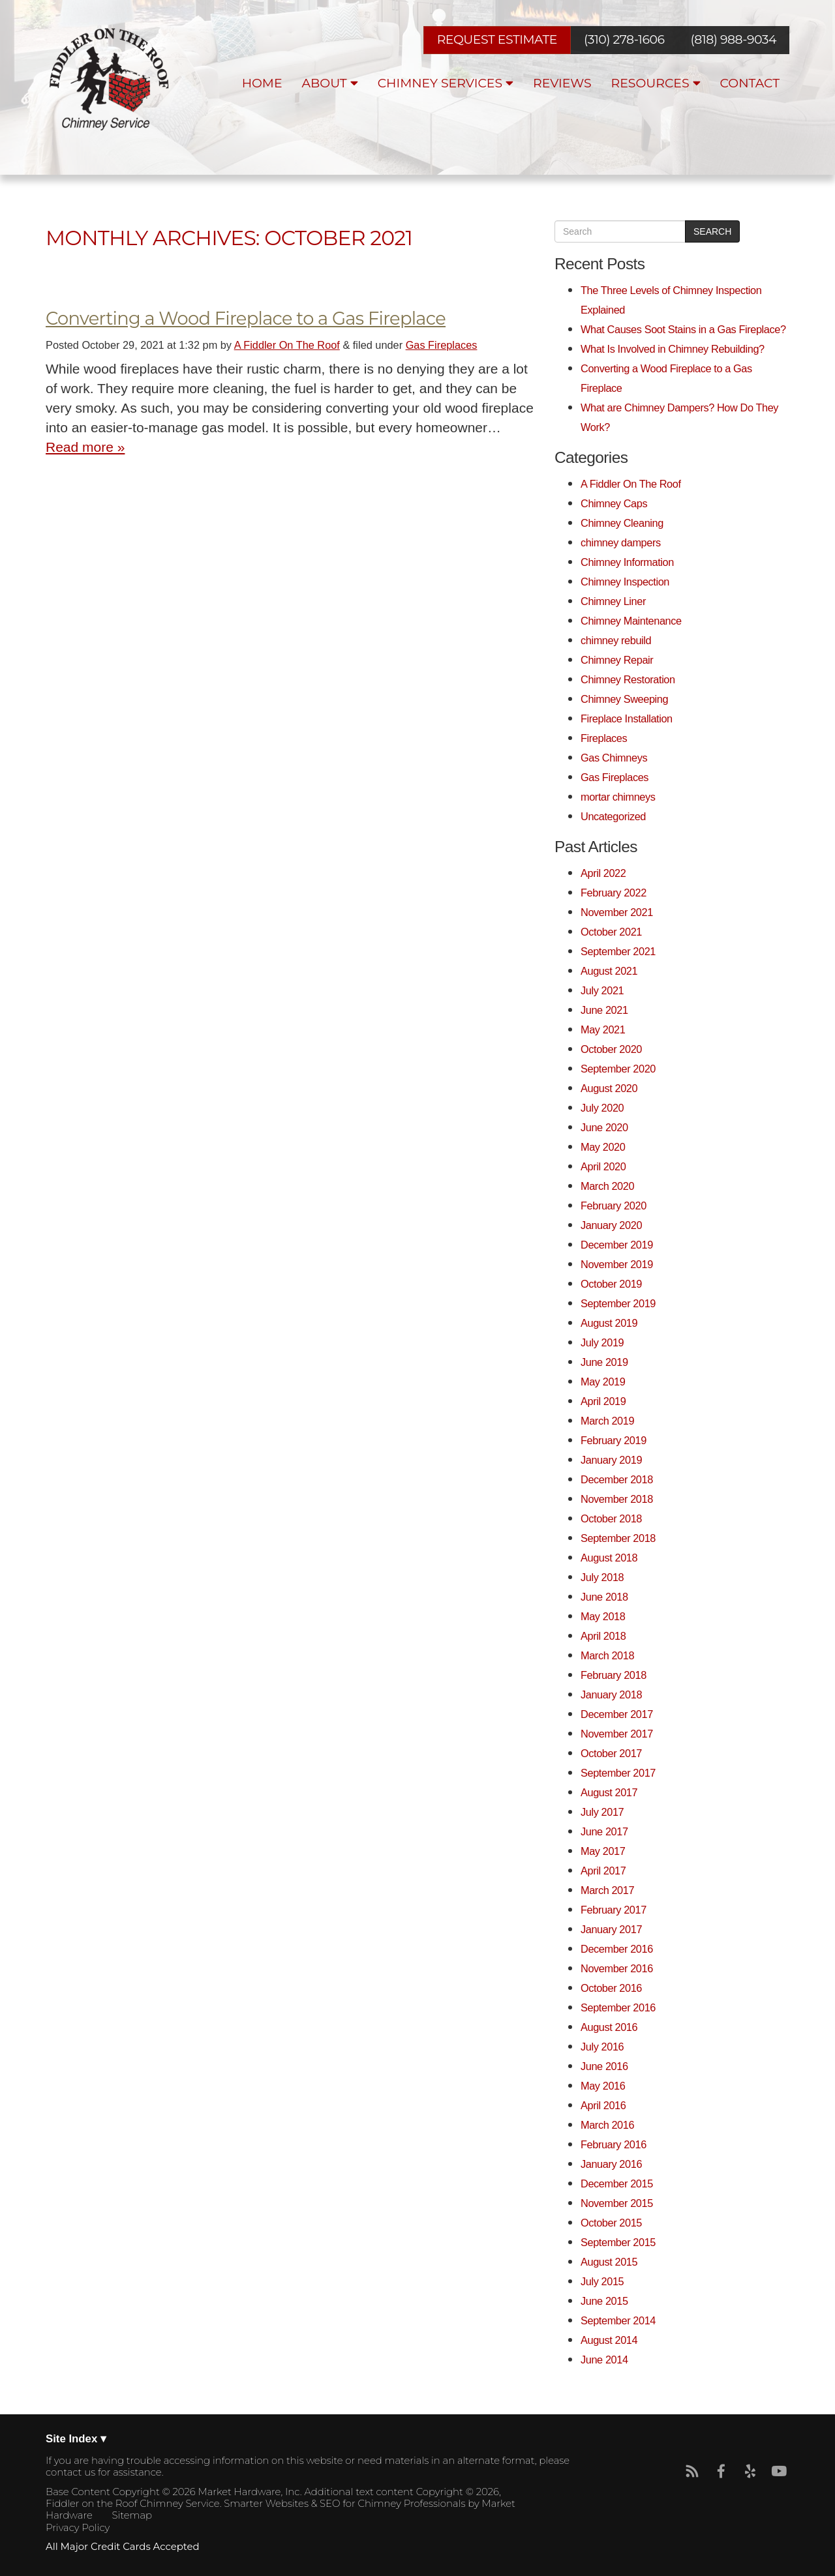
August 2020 (609, 1088)
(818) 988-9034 (733, 40)
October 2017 (611, 1753)
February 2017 (613, 1910)
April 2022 (603, 873)
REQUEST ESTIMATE (497, 39)
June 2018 (604, 1597)
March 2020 (607, 1186)
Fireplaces (604, 738)
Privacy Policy (78, 2528)
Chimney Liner (613, 601)
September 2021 (618, 951)
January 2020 (611, 1225)
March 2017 (607, 1890)
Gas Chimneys (614, 757)
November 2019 (617, 1264)
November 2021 (617, 912)
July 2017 (602, 1812)
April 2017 (603, 1870)
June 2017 (604, 1831)
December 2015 (617, 2183)
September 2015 (618, 2242)
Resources (656, 83)
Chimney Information (627, 562)
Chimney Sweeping (624, 699)
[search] (620, 231)
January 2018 (611, 1694)
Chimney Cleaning (622, 523)
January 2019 (611, 1460)
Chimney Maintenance (631, 621)
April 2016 (603, 2105)
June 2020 (604, 1127)
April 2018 (603, 1636)
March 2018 (607, 1655)
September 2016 (618, 2007)
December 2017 (617, 1714)
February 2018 (613, 1675)
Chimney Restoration (628, 679)
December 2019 (617, 1245)
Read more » (85, 446)
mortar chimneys (618, 797)
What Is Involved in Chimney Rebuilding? (673, 349)
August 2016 (609, 2027)
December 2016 (617, 1949)
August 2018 (609, 1557)
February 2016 (613, 2144)
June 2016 (604, 2066)
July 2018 (602, 1577)
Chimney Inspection (625, 581)
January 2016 (611, 2164)
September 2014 (618, 2320)
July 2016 (602, 2046)
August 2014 (609, 2340)
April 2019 (603, 1401)
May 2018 (603, 1616)
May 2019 (603, 1381)
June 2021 (604, 1010)
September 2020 (618, 1068)
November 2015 (617, 2203)
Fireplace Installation (627, 718)
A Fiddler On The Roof (287, 345)
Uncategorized (613, 816)
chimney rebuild (616, 640)
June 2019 (604, 1362)
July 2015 (602, 2281)
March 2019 (607, 1421)
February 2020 (613, 1205)
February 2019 (613, 1440)
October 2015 (611, 2222)
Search (712, 231)
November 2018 (617, 1499)
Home (262, 83)
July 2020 (602, 1108)
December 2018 (617, 1479)
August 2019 (609, 1323)
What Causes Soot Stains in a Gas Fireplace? (683, 329)
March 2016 (607, 2125)
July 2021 (602, 990)
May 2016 (603, 2086)
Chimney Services (445, 83)
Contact (750, 83)
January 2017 (611, 1929)
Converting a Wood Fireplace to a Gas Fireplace (246, 318)
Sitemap (132, 2515)
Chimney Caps (614, 503)
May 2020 (603, 1147)
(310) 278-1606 (624, 40)
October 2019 (611, 1284)
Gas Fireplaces (442, 345)
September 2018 (618, 1538)
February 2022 (613, 892)
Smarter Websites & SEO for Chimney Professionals (344, 2503)
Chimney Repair (617, 660)
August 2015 (609, 2262)
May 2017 (603, 1851)
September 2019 (618, 1303)
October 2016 (611, 1988)
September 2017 (618, 1773)
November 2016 (617, 1968)
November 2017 (617, 1734)
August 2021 (609, 971)
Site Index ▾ (76, 2439)
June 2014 (604, 2359)
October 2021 (611, 932)
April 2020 (603, 1166)
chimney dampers (621, 542)
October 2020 (611, 1049)
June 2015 (604, 2301)
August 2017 (609, 1792)
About (330, 83)
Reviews (562, 83)
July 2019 (602, 1342)
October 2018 (611, 1518)
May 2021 (603, 1029)
